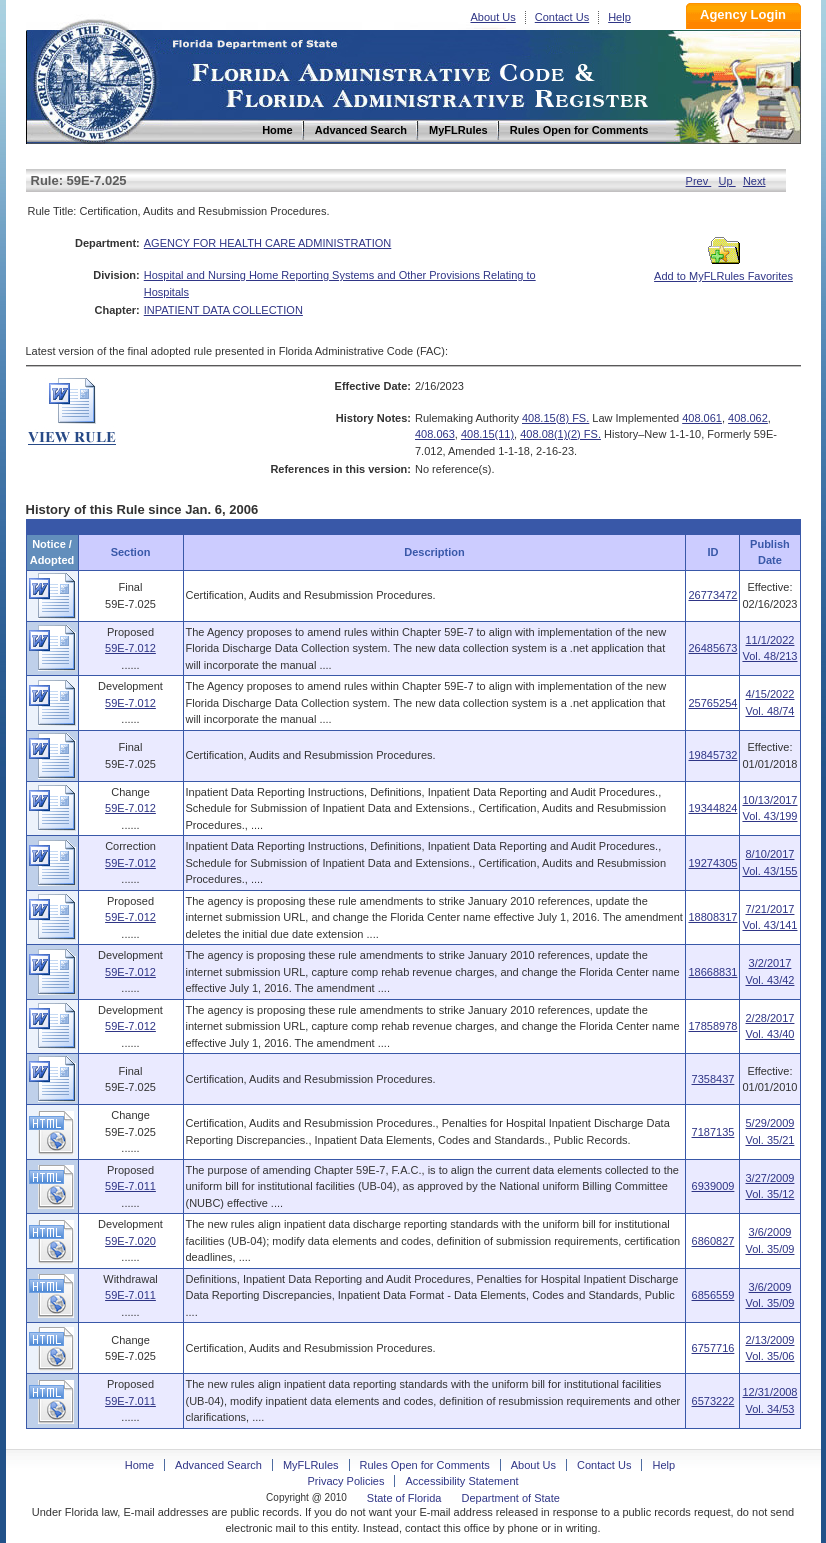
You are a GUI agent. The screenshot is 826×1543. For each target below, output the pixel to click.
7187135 (713, 1132)
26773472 (712, 595)
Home (94, 78)
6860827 (713, 1241)
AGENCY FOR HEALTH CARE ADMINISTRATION (268, 243)
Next (754, 181)
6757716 (713, 1348)
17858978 (712, 1026)
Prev (699, 181)
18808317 (712, 917)
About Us (493, 17)
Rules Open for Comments (425, 1465)
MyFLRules (311, 1465)
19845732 (712, 755)
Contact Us (562, 17)
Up (727, 181)
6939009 (713, 1186)
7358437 (713, 1079)
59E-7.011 (130, 1186)
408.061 (702, 418)
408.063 (435, 434)
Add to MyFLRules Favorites (723, 270)
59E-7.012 (130, 648)
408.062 (748, 418)
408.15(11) (487, 434)
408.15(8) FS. (555, 418)
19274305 (712, 863)
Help (619, 17)
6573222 (713, 1401)
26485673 (712, 648)
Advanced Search (218, 1465)
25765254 (712, 703)
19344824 (712, 808)
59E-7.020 (130, 1241)
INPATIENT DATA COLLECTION (223, 310)
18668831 (712, 972)
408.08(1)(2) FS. (560, 434)
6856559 (713, 1295)
